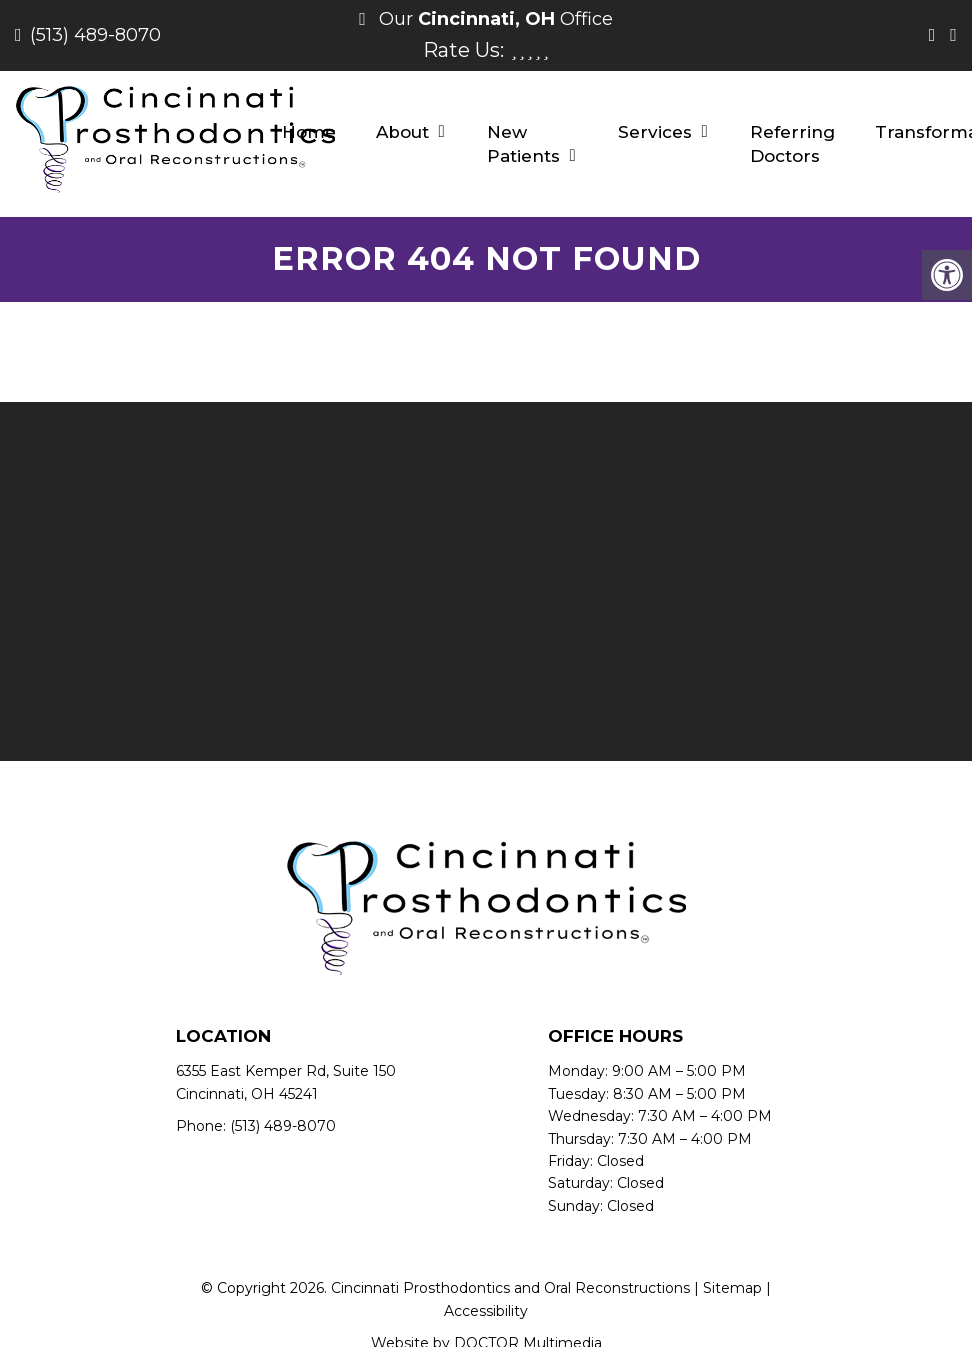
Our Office (493, 19)
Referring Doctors (792, 144)
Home (309, 132)
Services (655, 132)
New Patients (523, 144)
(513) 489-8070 (95, 35)
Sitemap (732, 1288)
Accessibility (486, 1311)
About (402, 132)
